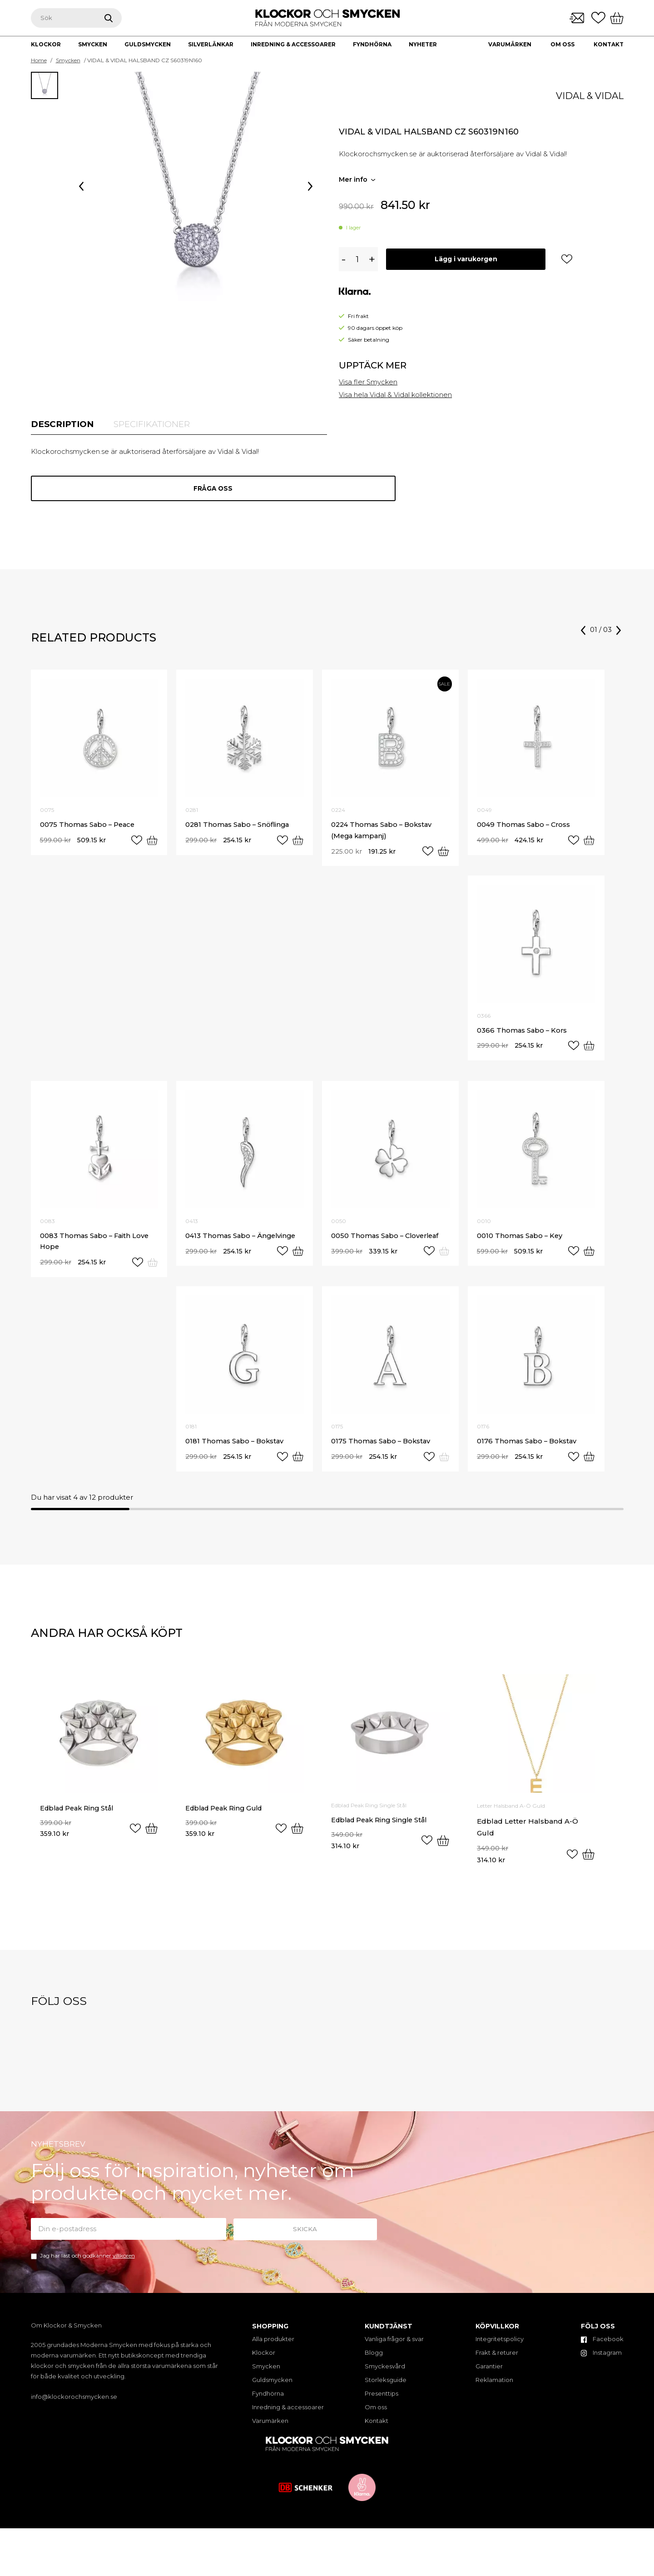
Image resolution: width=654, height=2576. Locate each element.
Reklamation (494, 2389)
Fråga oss (179, 491)
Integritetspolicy (500, 2348)
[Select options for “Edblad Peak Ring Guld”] (297, 1839)
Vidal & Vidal (590, 95)
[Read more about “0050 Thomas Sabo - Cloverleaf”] (443, 1258)
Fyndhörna (268, 2403)
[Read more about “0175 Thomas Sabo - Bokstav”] (443, 1466)
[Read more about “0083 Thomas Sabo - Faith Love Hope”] (152, 1270)
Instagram (601, 2362)
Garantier (489, 2375)
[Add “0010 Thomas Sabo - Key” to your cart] (588, 1258)
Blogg (374, 2362)
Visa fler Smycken (368, 382)
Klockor (263, 2362)
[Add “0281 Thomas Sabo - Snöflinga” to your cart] (297, 844)
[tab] (65, 425)
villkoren (124, 2265)
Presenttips (381, 2403)
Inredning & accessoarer (288, 2416)
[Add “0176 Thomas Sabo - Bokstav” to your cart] (588, 1465)
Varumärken (509, 44)
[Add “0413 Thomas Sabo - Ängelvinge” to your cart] (297, 1258)
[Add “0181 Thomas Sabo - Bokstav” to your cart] (297, 1465)
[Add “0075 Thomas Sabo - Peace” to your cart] (151, 844)
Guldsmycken (272, 2389)
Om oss (562, 44)
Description (65, 425)
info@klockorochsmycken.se (74, 2406)
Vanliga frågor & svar (394, 2348)
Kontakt (609, 44)
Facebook (602, 2348)
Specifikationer (161, 425)
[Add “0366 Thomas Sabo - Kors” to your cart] (588, 1051)
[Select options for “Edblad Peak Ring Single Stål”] (443, 1851)
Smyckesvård (385, 2375)
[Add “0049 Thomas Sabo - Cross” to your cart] (588, 844)
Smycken (68, 60)
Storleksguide (385, 2389)
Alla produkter (273, 2348)
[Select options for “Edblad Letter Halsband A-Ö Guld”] (588, 1863)
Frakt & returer (497, 2362)
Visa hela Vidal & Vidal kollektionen (396, 394)
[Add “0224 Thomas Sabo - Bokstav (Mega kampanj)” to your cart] (443, 856)
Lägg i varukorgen (468, 259)
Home (39, 60)
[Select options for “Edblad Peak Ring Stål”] (151, 1839)
